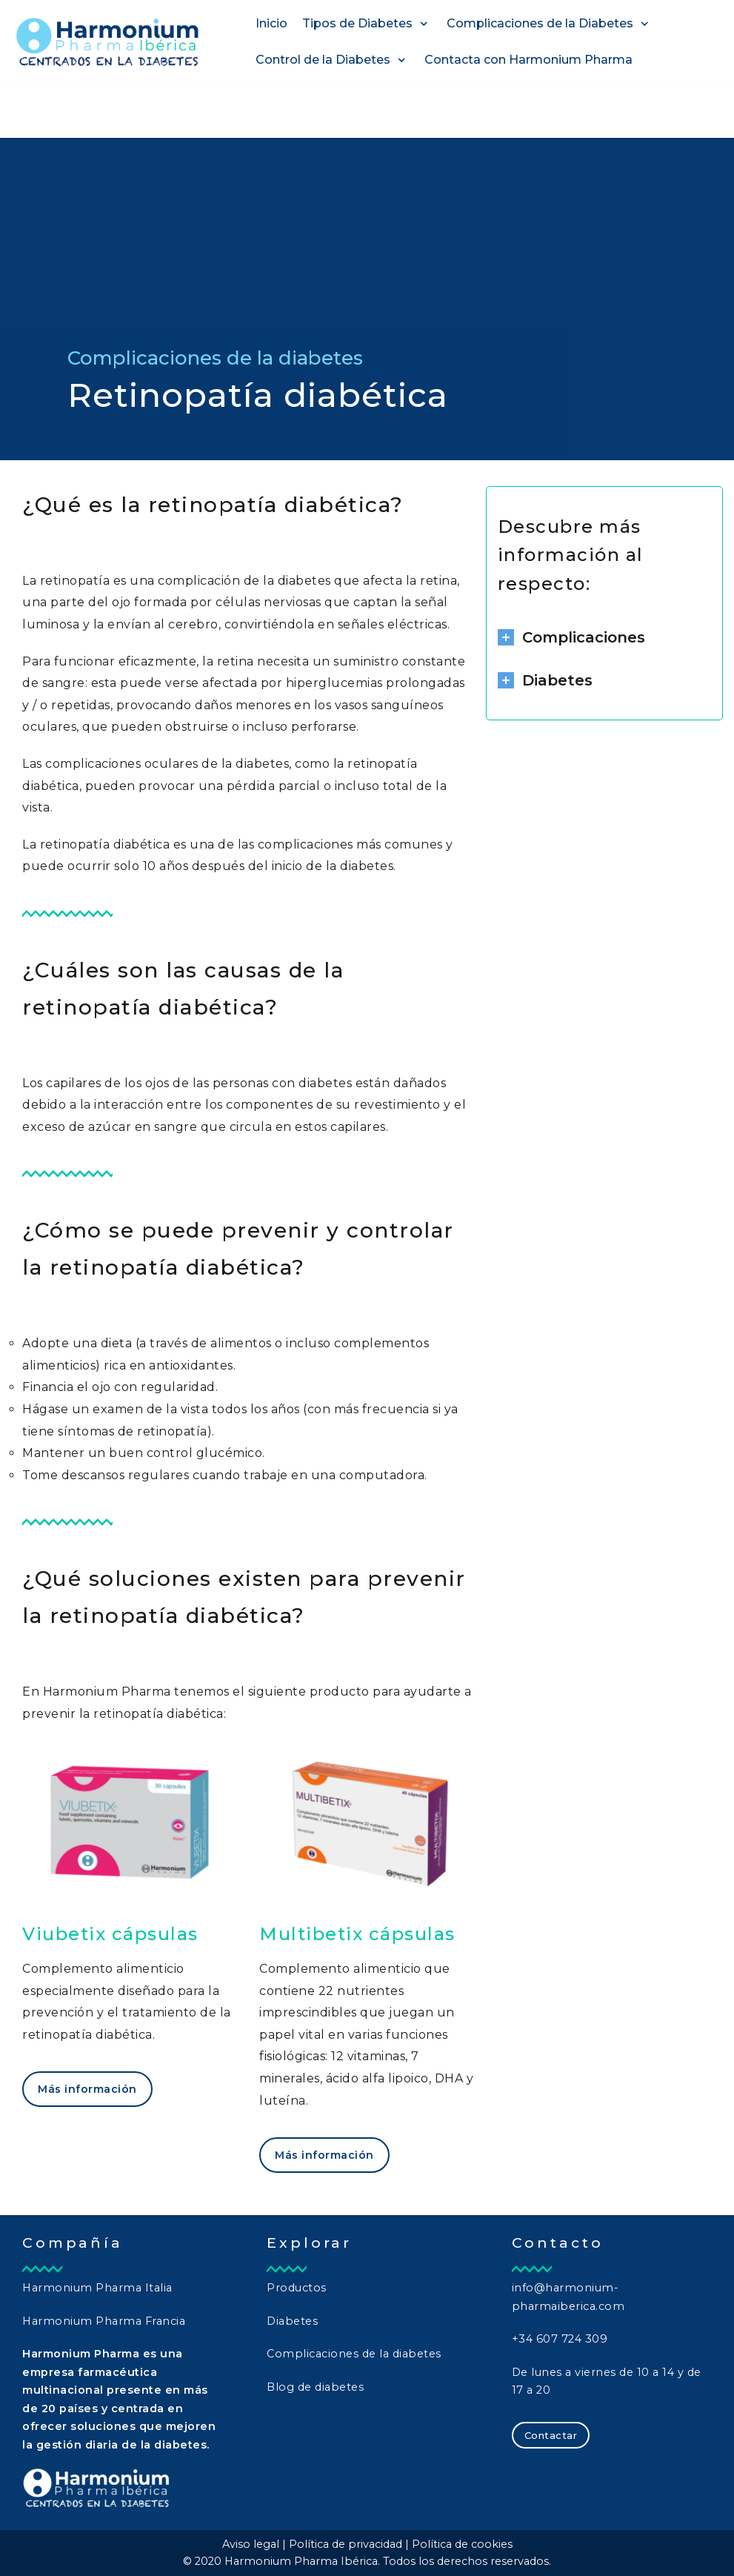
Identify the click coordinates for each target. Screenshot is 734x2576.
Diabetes (292, 2321)
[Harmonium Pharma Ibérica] (107, 42)
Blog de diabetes (315, 2387)
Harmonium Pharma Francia (103, 2321)
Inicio (271, 23)
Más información (87, 2089)
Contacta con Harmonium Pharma (528, 60)
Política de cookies (462, 2544)
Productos (297, 2287)
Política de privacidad (345, 2544)
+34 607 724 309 (560, 2339)
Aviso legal (250, 2544)
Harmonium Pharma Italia (97, 2287)
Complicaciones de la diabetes (354, 2353)
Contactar (551, 2435)
